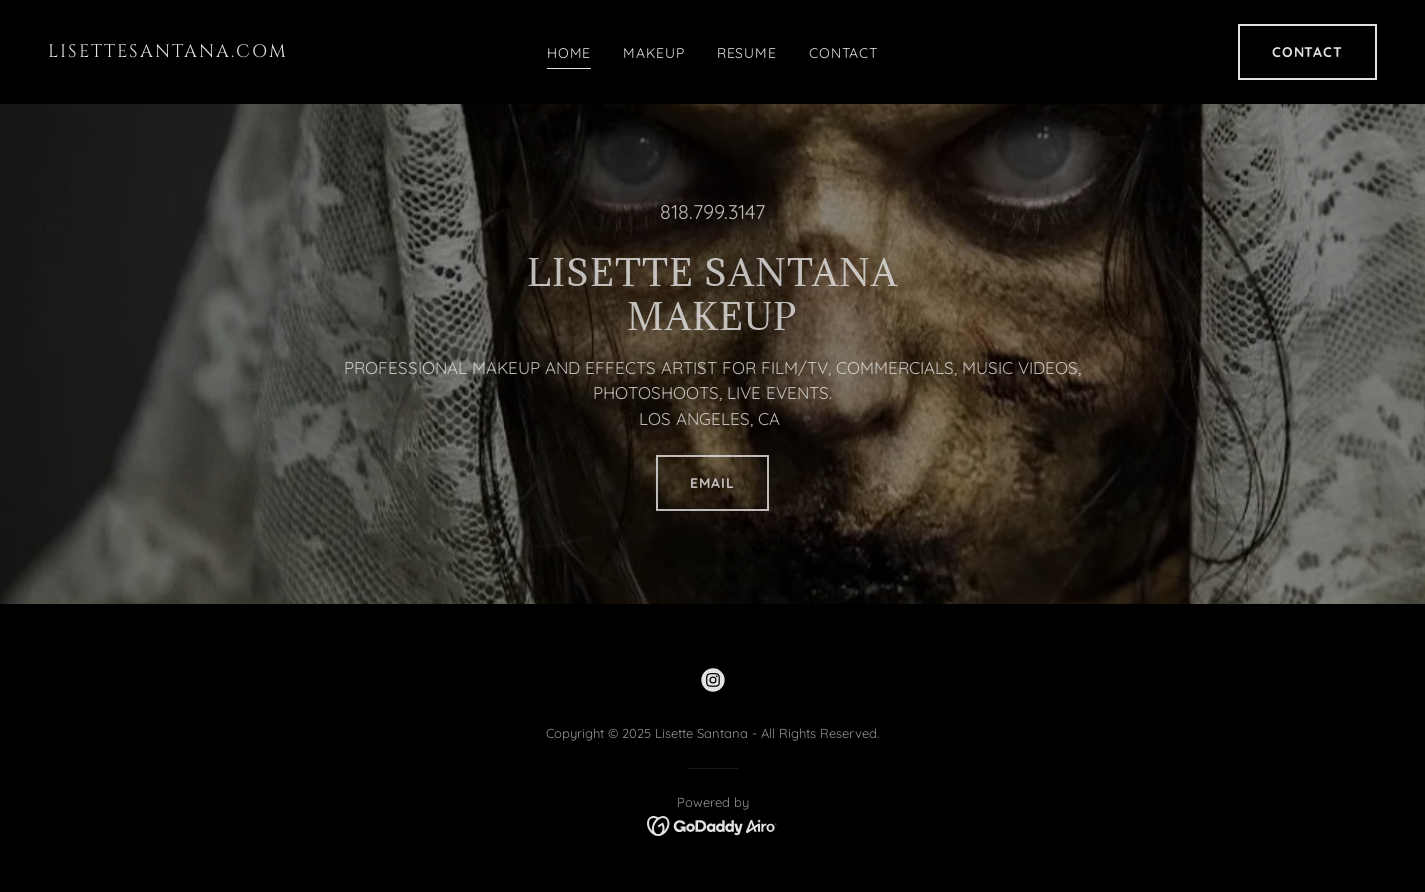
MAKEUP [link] (653, 53)
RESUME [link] (747, 53)
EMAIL (712, 483)
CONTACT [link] (843, 53)
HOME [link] (569, 53)
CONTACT (1307, 52)
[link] (225, 52)
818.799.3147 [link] (712, 211)
